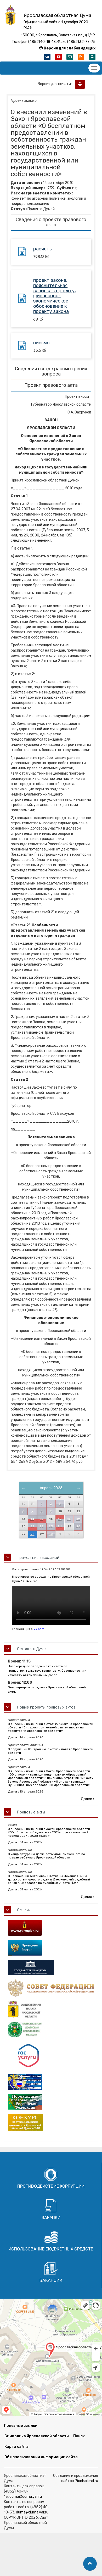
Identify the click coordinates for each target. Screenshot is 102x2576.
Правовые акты (31, 1812)
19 (78, 1519)
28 (32, 1534)
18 (69, 1519)
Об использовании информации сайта (41, 2457)
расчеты (43, 249)
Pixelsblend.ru (86, 2481)
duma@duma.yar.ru (25, 2496)
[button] (90, 2564)
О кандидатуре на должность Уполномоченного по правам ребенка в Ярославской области (46, 1855)
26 (78, 1526)
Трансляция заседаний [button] (38, 1557)
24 (60, 1526)
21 (32, 1526)
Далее (87, 1799)
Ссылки (24, 1910)
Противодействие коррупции (50, 2186)
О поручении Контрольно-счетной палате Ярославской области (50, 1750)
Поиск (79, 2436)
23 (51, 1526)
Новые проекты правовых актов (46, 1707)
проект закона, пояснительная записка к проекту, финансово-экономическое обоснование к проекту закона (54, 295)
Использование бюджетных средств (51, 2249)
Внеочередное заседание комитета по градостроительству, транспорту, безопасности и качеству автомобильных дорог (47, 1670)
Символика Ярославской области (36, 2436)
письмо (41, 343)
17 (60, 1519)
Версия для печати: (56, 84)
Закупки (51, 2217)
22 (41, 1526)
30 (51, 1534)
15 (41, 1519)
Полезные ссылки (20, 2425)
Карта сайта (16, 2446)
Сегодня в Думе (31, 1649)
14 (32, 1519)
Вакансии (50, 2280)
